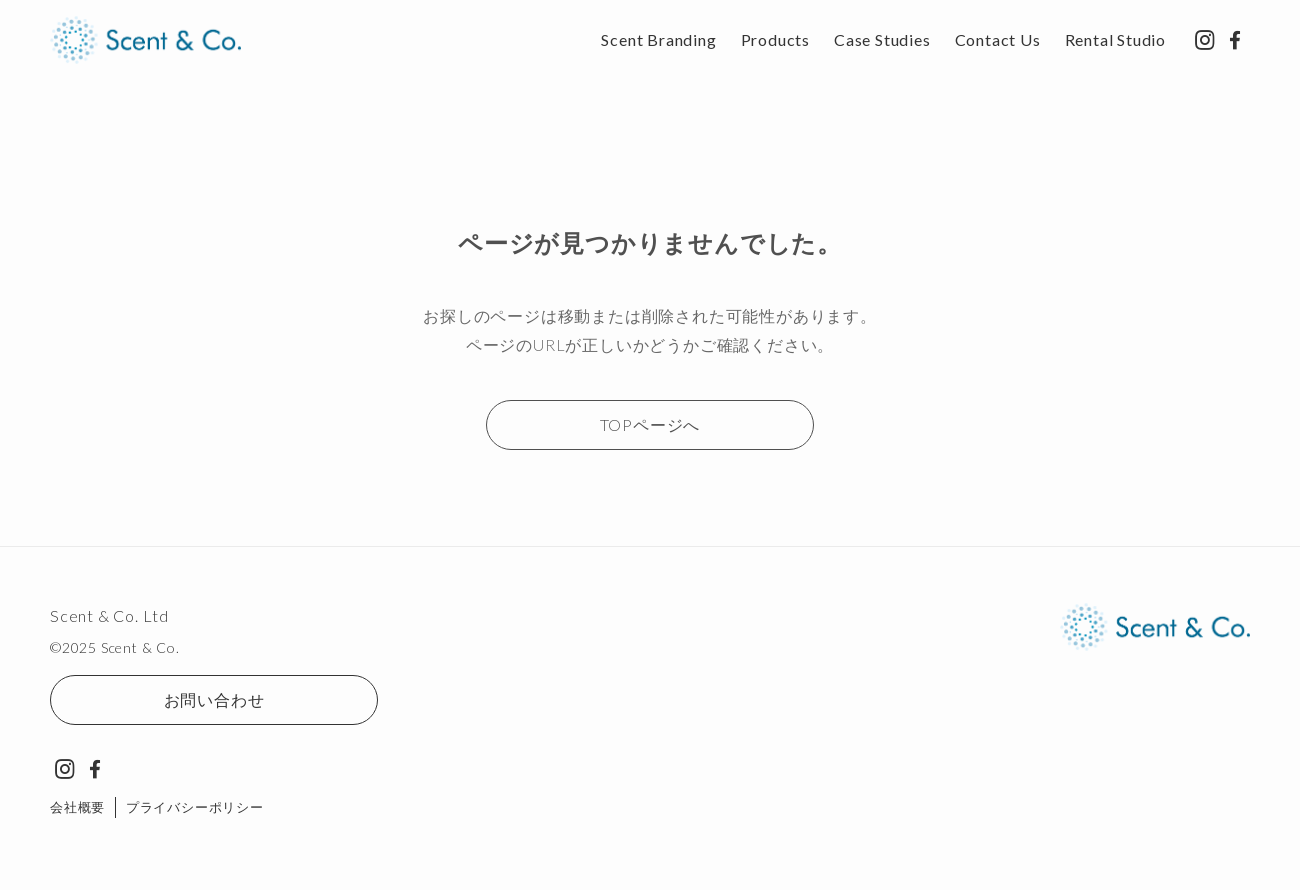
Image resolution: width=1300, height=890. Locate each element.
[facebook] (1235, 40)
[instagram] (1205, 40)
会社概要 (77, 807)
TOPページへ (650, 424)
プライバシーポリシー (195, 807)
